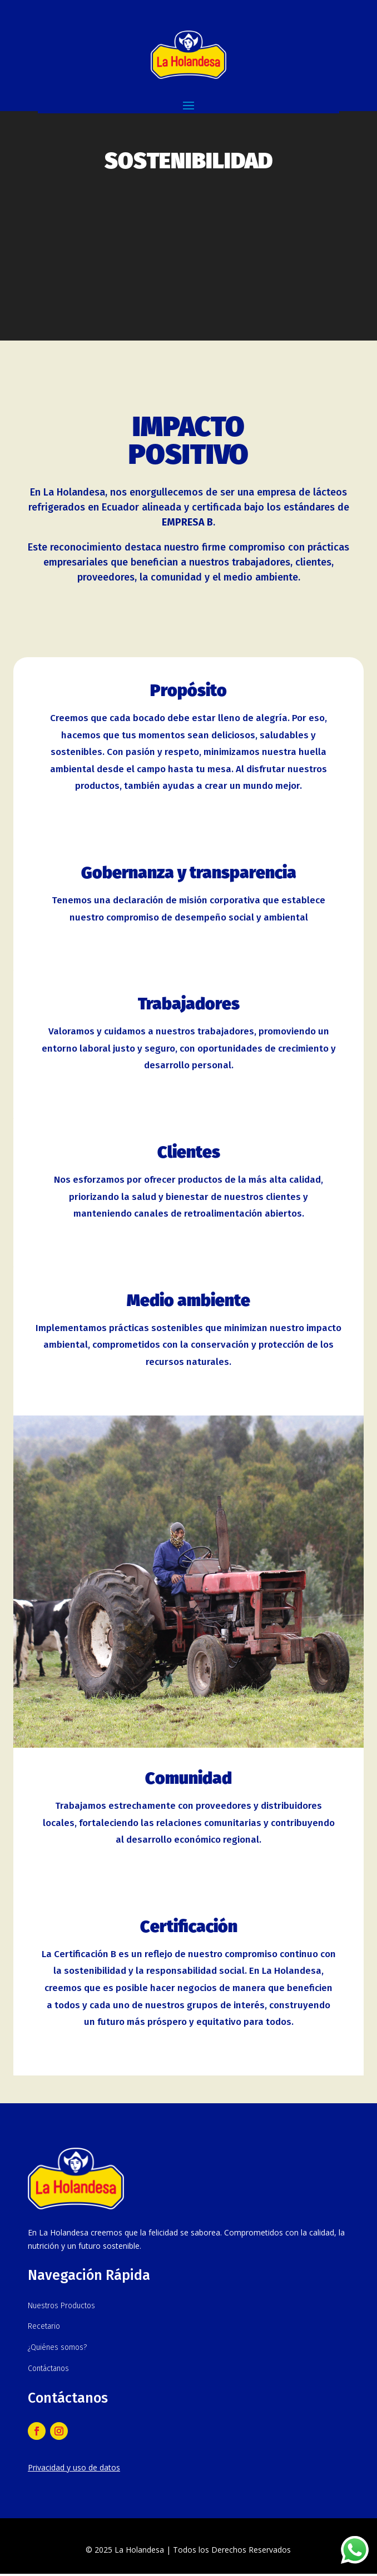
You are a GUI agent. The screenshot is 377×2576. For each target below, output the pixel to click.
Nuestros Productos (61, 2305)
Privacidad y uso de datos (74, 2467)
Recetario (44, 2326)
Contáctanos (48, 2368)
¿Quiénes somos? (57, 2347)
